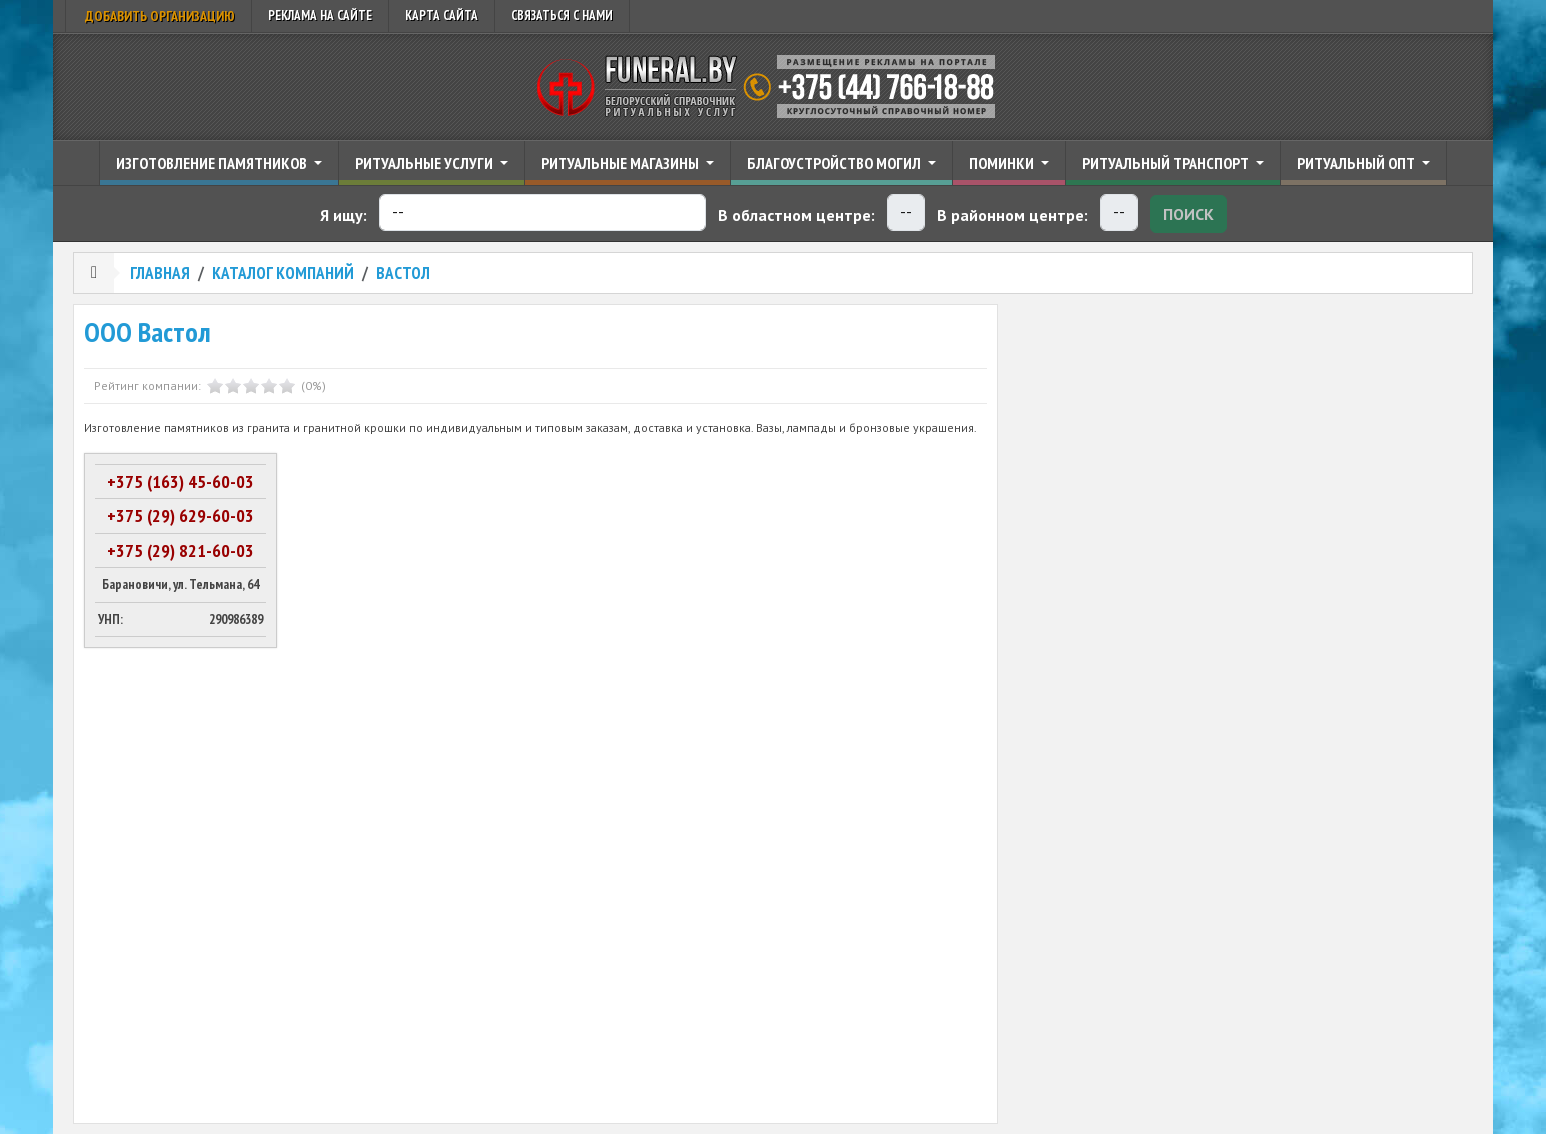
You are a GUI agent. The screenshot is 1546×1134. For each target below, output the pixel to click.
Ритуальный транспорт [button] (1167, 163)
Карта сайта (441, 15)
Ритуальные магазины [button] (621, 163)
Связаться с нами (562, 15)
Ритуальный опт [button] (1357, 163)
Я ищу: (343, 215)
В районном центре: (1012, 215)
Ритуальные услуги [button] (425, 163)
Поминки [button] (1003, 163)
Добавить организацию (158, 16)
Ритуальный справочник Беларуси (773, 87)
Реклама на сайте (320, 15)
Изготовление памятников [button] (213, 163)
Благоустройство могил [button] (835, 163)
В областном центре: (796, 215)
